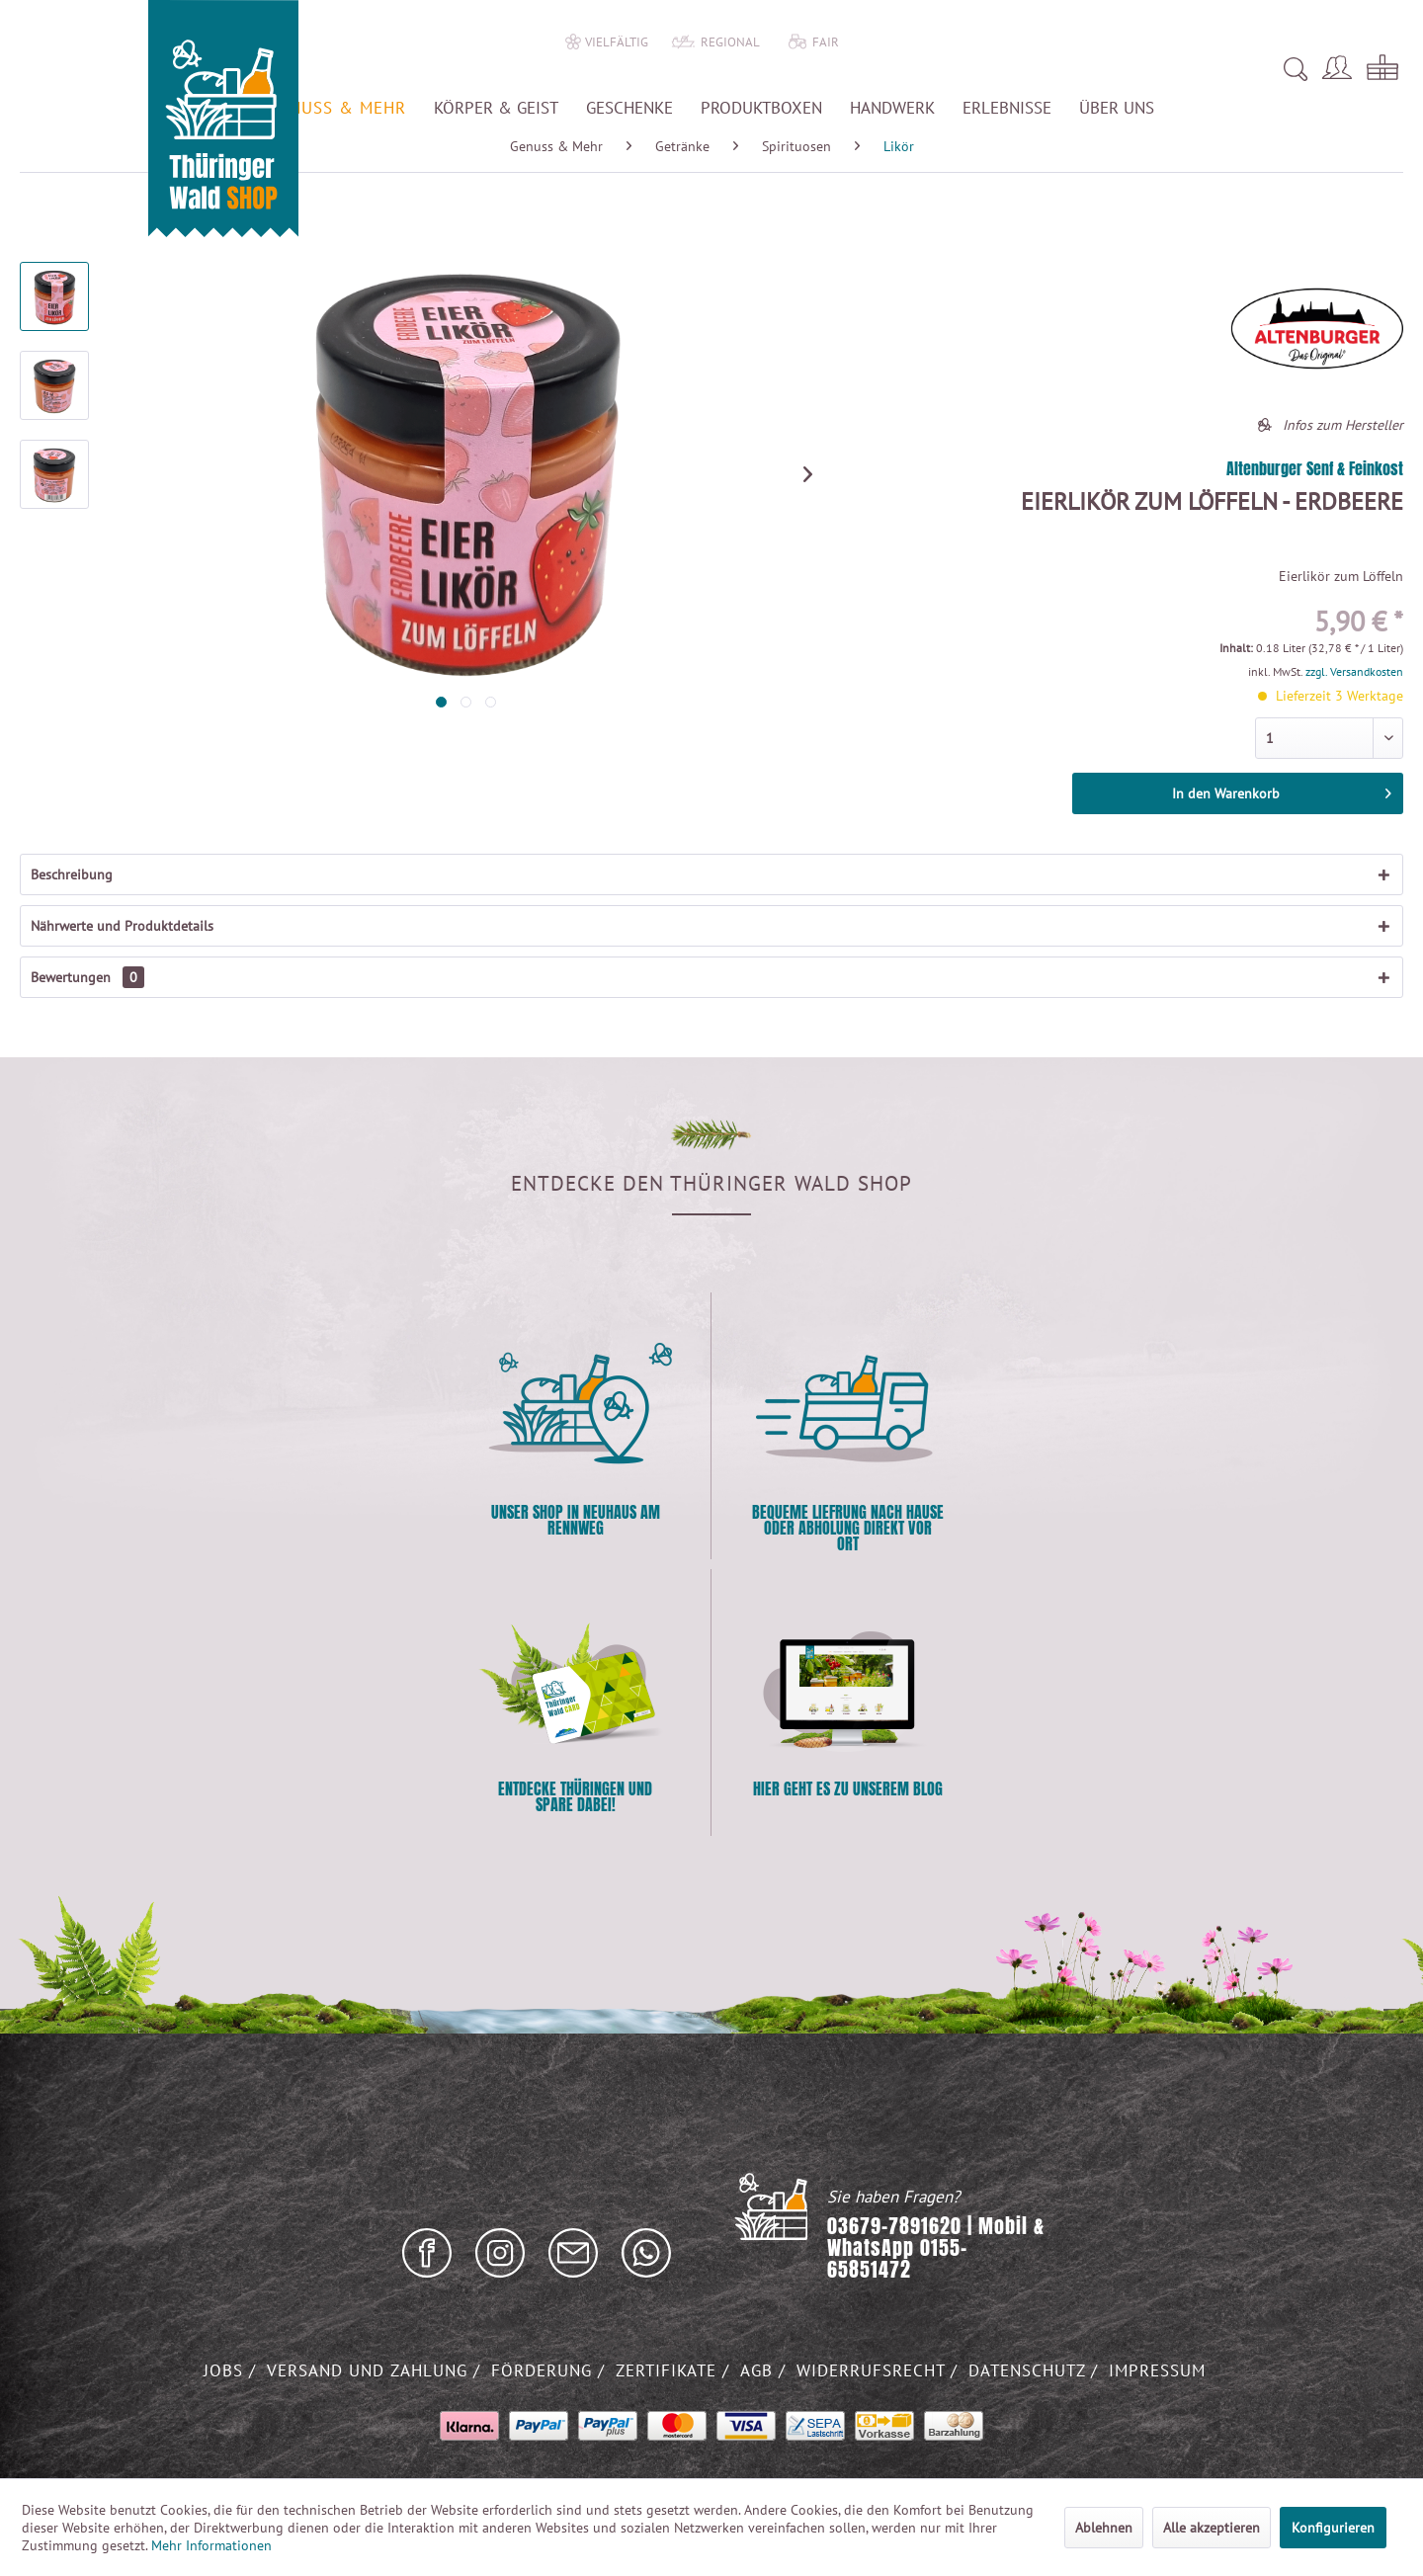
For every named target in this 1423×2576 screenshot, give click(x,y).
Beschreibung (72, 874)
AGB (759, 2370)
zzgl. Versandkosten (1354, 671)
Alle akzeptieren (1211, 2527)
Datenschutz (1029, 2370)
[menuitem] (1030, 69)
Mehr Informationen (211, 2545)
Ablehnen (1103, 2527)
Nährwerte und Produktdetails (122, 926)
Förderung (544, 2370)
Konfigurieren (1333, 2527)
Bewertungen (87, 977)
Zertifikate (669, 2370)
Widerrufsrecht (873, 2370)
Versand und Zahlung (370, 2370)
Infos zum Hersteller (1343, 425)
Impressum (1157, 2370)
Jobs (226, 2370)
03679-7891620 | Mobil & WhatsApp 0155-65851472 (936, 2248)
